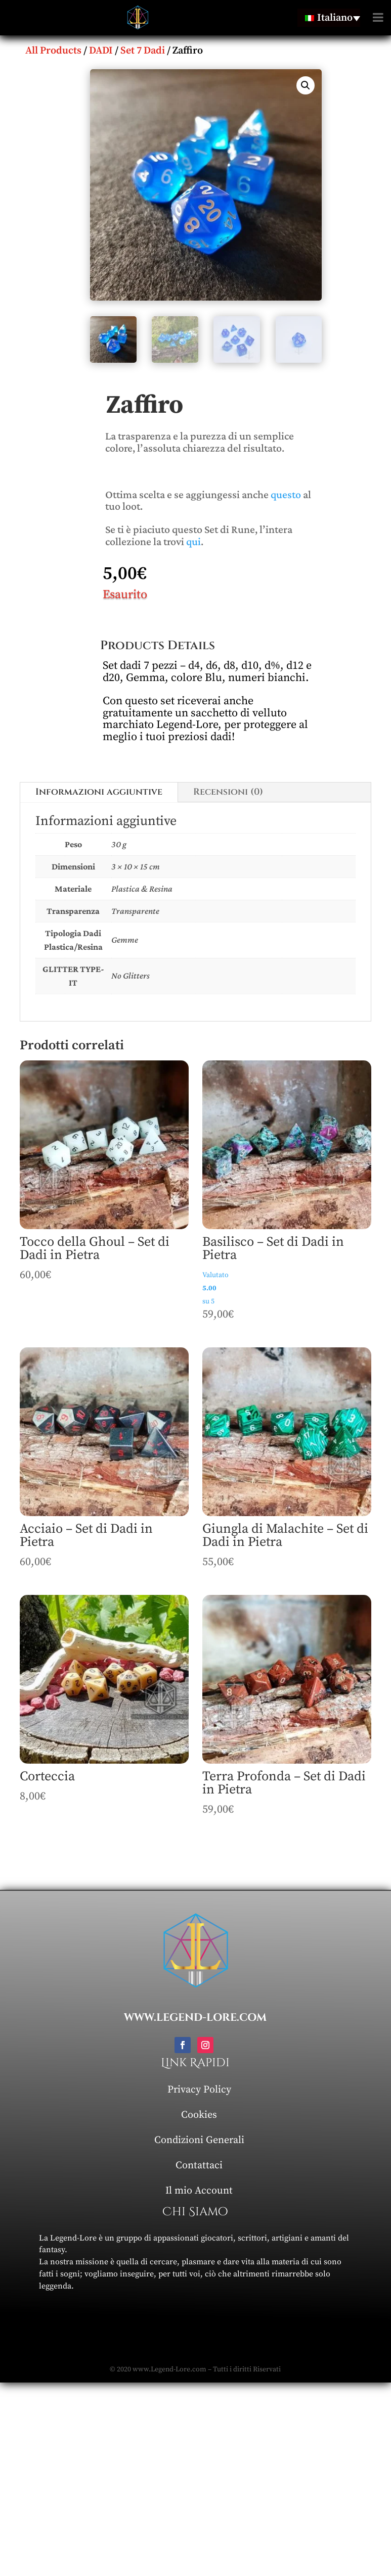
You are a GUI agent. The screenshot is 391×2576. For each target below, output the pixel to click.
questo (286, 494)
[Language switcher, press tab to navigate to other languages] (329, 17)
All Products (53, 50)
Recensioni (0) (228, 792)
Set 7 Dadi (142, 50)
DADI (101, 50)
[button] (305, 85)
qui (193, 541)
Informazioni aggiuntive (98, 792)
